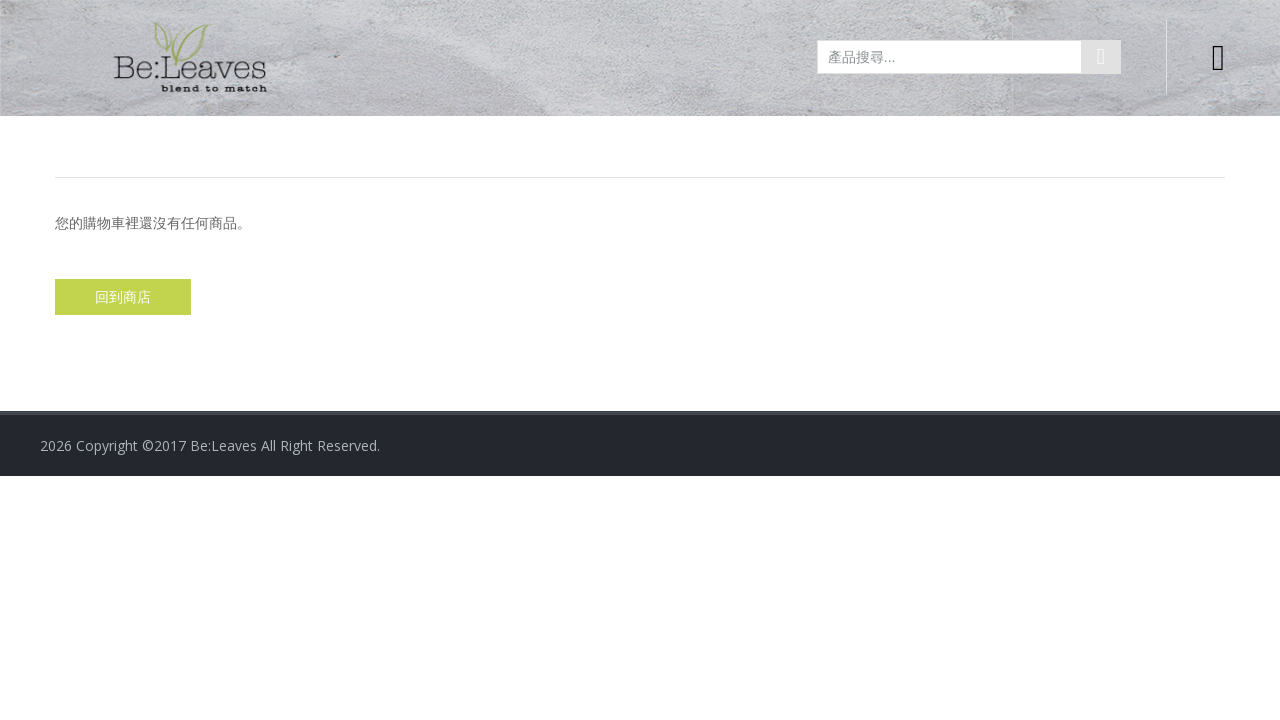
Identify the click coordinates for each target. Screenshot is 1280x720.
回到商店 (123, 297)
